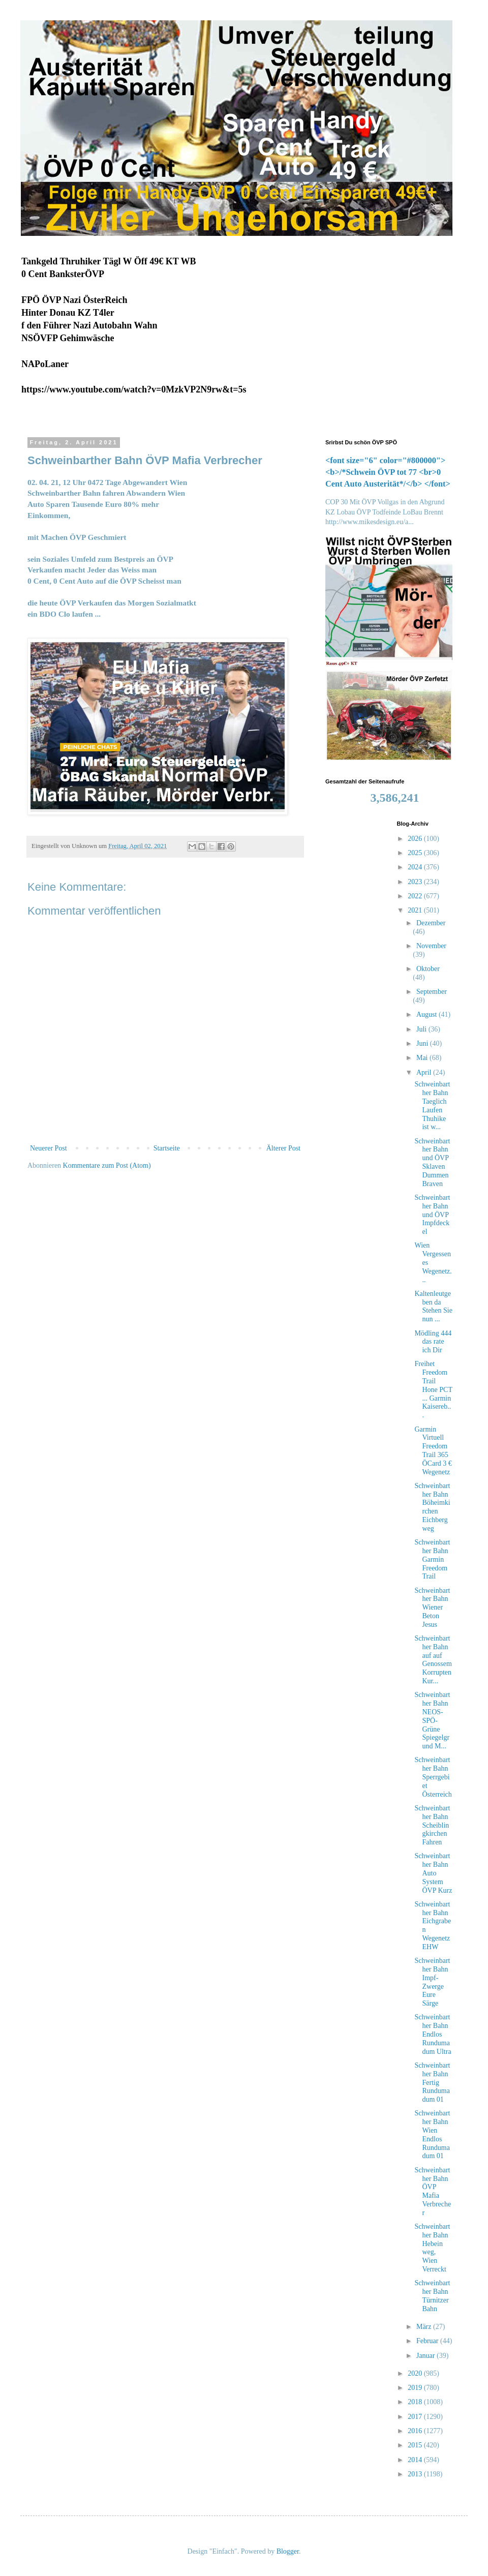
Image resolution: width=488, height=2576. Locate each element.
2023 (416, 882)
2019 (416, 2387)
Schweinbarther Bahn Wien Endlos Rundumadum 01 (432, 2134)
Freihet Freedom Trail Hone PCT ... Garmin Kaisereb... (433, 1389)
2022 (416, 896)
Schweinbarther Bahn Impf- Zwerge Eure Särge (432, 1982)
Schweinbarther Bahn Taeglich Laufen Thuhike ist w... (432, 1105)
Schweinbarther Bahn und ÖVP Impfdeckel (432, 1214)
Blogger (288, 2551)
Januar (426, 2355)
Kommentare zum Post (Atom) (107, 1165)
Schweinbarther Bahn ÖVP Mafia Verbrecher (432, 2191)
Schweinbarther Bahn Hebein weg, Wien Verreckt (432, 2248)
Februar (428, 2341)
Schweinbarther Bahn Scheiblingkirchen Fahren (432, 1825)
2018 (416, 2402)
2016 (416, 2431)
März (424, 2326)
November (431, 946)
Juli (422, 1029)
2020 (416, 2373)
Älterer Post (283, 1148)
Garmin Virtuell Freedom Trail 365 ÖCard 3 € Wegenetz (432, 1451)
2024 (416, 867)
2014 (416, 2460)
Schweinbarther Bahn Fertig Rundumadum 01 (432, 2082)
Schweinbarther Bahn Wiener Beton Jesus (432, 1607)
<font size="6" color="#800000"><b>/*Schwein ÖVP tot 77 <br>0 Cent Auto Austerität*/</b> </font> (387, 472)
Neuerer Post (48, 1148)
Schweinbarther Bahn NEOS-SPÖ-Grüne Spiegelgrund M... (432, 1720)
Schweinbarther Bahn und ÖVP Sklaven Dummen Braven (432, 1162)
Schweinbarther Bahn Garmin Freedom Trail (432, 1559)
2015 (416, 2445)
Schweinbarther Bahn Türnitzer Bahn (432, 2295)
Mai (423, 1058)
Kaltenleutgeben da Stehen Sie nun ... (433, 1306)
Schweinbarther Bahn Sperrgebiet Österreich (432, 1777)
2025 (416, 853)
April (424, 1072)
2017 (416, 2416)
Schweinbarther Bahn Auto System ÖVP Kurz (433, 1873)
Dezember (431, 923)
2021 (416, 910)
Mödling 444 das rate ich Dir (432, 1341)
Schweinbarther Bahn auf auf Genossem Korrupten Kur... (432, 1659)
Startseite (167, 1148)
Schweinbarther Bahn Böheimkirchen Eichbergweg (432, 1507)
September (431, 991)
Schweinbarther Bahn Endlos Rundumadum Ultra (432, 2034)
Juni (423, 1043)
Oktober (428, 969)
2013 (416, 2474)
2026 (416, 838)
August (427, 1014)
